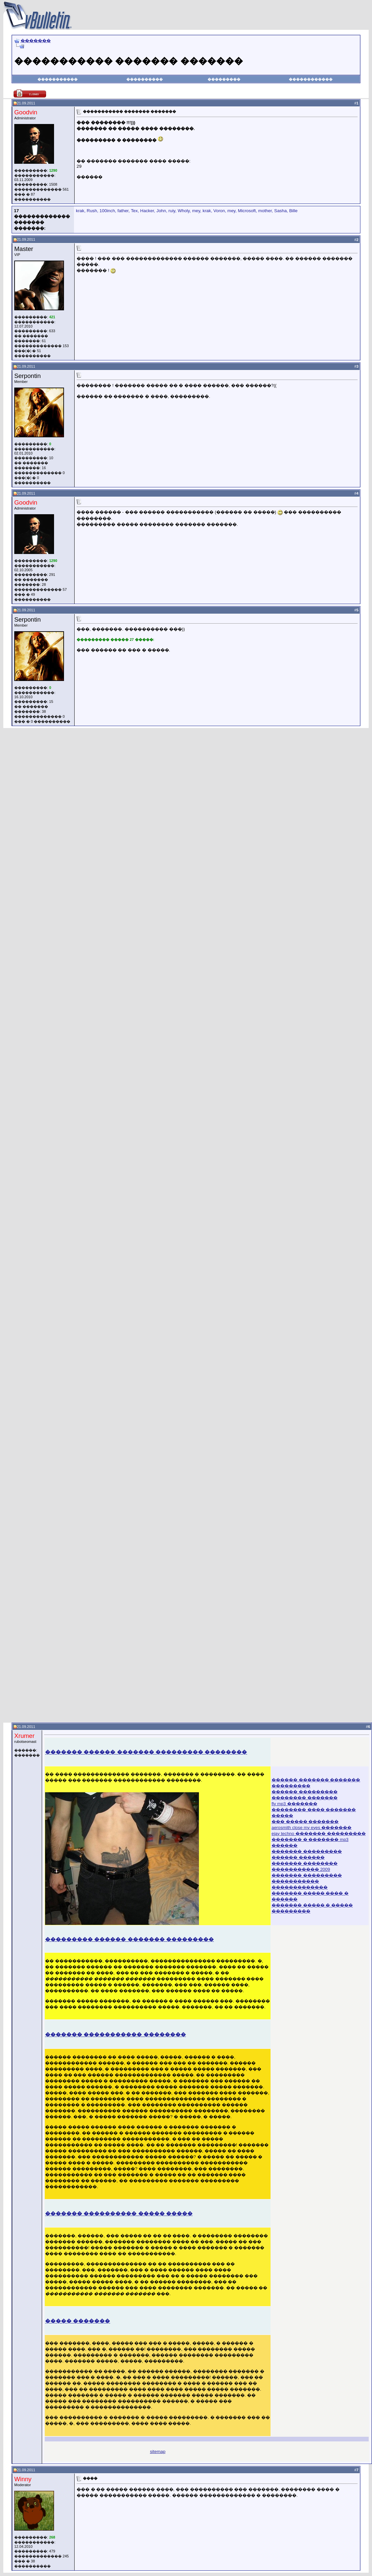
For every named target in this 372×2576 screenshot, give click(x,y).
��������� (224, 79)
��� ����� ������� (305, 1821)
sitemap (157, 2451)
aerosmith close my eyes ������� (311, 1827)
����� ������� (77, 2321)
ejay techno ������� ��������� (319, 1833)
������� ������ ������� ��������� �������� (146, 1752)
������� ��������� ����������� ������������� (307, 1881)
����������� (57, 79)
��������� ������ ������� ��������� (129, 1939)
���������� (144, 79)
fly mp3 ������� (294, 1803)
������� (36, 40)
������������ (311, 79)
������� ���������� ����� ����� (119, 2213)
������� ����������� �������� (115, 2034)
